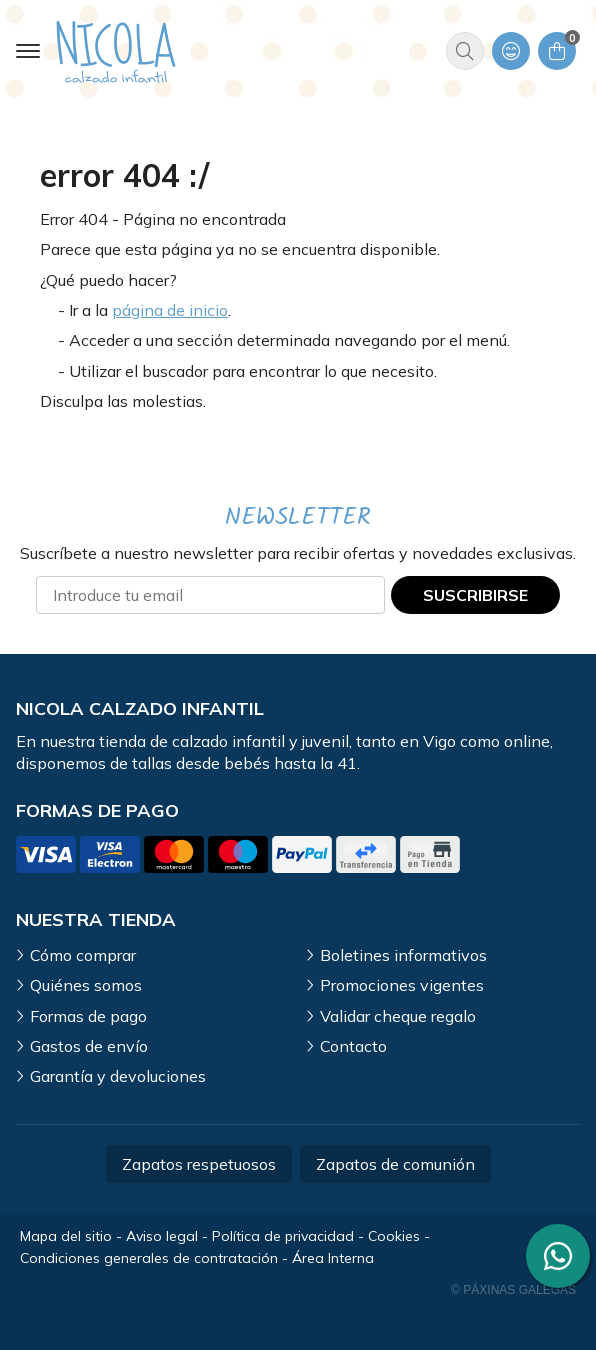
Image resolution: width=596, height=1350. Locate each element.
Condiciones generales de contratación (149, 1258)
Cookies (394, 1236)
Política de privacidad (283, 1236)
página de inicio (170, 310)
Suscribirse (475, 595)
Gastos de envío (89, 1046)
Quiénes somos (86, 985)
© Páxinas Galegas (513, 1290)
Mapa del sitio (66, 1236)
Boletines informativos (403, 955)
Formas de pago (88, 1016)
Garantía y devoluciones (118, 1076)
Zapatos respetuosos (199, 1164)
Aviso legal (162, 1236)
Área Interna (333, 1258)
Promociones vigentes (402, 985)
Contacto (353, 1046)
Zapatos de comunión (395, 1164)
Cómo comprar (83, 955)
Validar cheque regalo (398, 1016)
